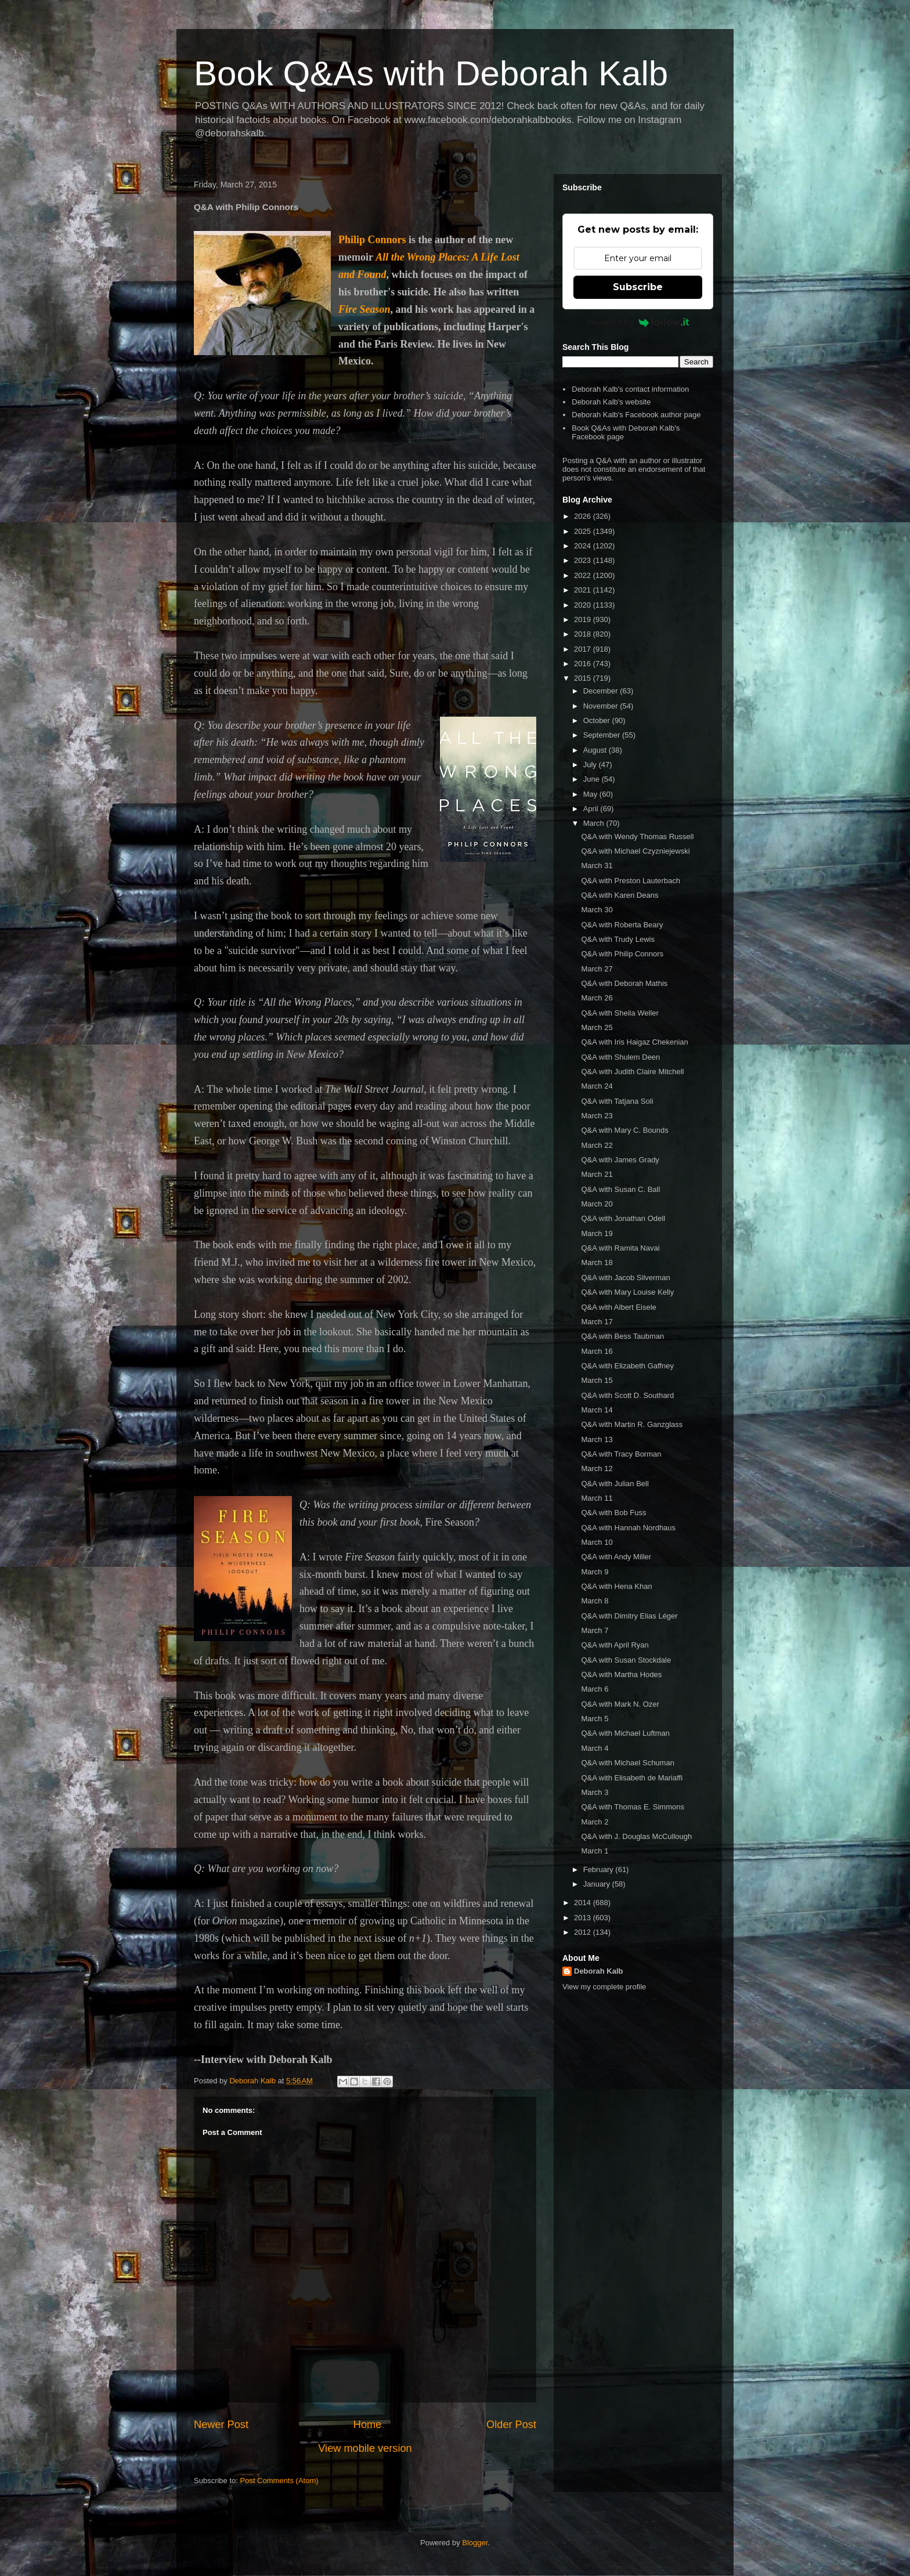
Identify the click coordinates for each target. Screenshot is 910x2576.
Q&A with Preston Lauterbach (630, 880)
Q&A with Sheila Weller (619, 1013)
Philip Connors (372, 239)
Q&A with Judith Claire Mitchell (632, 1071)
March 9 (594, 1571)
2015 (583, 678)
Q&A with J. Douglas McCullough (636, 1836)
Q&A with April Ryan (614, 1645)
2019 (583, 619)
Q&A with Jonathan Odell (623, 1218)
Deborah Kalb (598, 1971)
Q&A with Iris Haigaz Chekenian (634, 1042)
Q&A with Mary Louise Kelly (627, 1292)
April (592, 808)
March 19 (596, 1233)
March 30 (596, 909)
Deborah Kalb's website (611, 402)
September (602, 735)
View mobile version (364, 2448)
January (597, 1884)
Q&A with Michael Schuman (627, 1762)
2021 (583, 590)
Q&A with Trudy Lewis (617, 939)
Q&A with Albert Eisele (618, 1307)
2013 (583, 1917)
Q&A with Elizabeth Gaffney (627, 1365)
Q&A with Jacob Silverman (625, 1277)
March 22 (596, 1145)
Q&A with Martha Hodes (621, 1674)
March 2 (594, 1822)
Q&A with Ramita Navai (620, 1248)
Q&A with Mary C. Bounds (624, 1130)
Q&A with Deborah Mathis (624, 983)
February (599, 1869)
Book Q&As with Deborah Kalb (431, 73)
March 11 (596, 1498)
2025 (583, 531)
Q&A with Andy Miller (616, 1556)
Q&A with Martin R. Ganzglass (631, 1424)
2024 (583, 545)
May (591, 794)
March (594, 823)
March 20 (596, 1204)
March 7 (594, 1630)
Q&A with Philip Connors (622, 953)
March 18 (596, 1262)
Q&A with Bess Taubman (622, 1336)
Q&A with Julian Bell (614, 1483)
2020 (583, 605)
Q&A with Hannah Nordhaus (628, 1527)
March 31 (596, 865)
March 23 (596, 1115)
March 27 (596, 968)
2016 (583, 663)
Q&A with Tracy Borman (621, 1454)
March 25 (596, 1027)
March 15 (596, 1380)
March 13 (596, 1439)
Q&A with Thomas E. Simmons (632, 1806)
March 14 (596, 1410)
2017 (583, 649)
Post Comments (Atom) (279, 2480)
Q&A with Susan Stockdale (626, 1660)
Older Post (511, 2424)
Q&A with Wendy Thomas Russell (637, 836)
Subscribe (638, 286)
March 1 (594, 1851)
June (592, 779)
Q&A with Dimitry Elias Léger (629, 1616)
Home (367, 2424)
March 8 (594, 1600)
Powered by (638, 322)
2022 (583, 575)
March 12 (596, 1468)
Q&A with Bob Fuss (613, 1512)
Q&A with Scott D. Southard (627, 1395)
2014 (583, 1902)
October (597, 720)
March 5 (594, 1718)
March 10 (596, 1542)
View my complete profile (604, 1986)
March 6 (594, 1689)
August (596, 750)
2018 (583, 634)
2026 (583, 516)
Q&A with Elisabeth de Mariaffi (631, 1777)
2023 (583, 560)
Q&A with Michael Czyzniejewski (635, 851)
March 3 (594, 1792)
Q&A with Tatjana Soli (617, 1101)
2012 (583, 1932)
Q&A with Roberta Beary (622, 924)
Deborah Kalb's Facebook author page (636, 414)
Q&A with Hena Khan (616, 1586)
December (601, 691)
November (601, 706)
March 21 (596, 1174)
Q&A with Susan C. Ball (620, 1189)
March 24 (596, 1086)
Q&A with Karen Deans (619, 895)
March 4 (594, 1748)
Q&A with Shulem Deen (620, 1057)
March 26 (596, 997)
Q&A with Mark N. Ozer (620, 1704)
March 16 (596, 1351)
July (591, 764)
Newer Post (221, 2424)
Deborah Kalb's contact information (630, 389)
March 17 (596, 1321)
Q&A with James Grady (620, 1159)
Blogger (475, 2542)
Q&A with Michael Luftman (625, 1733)
